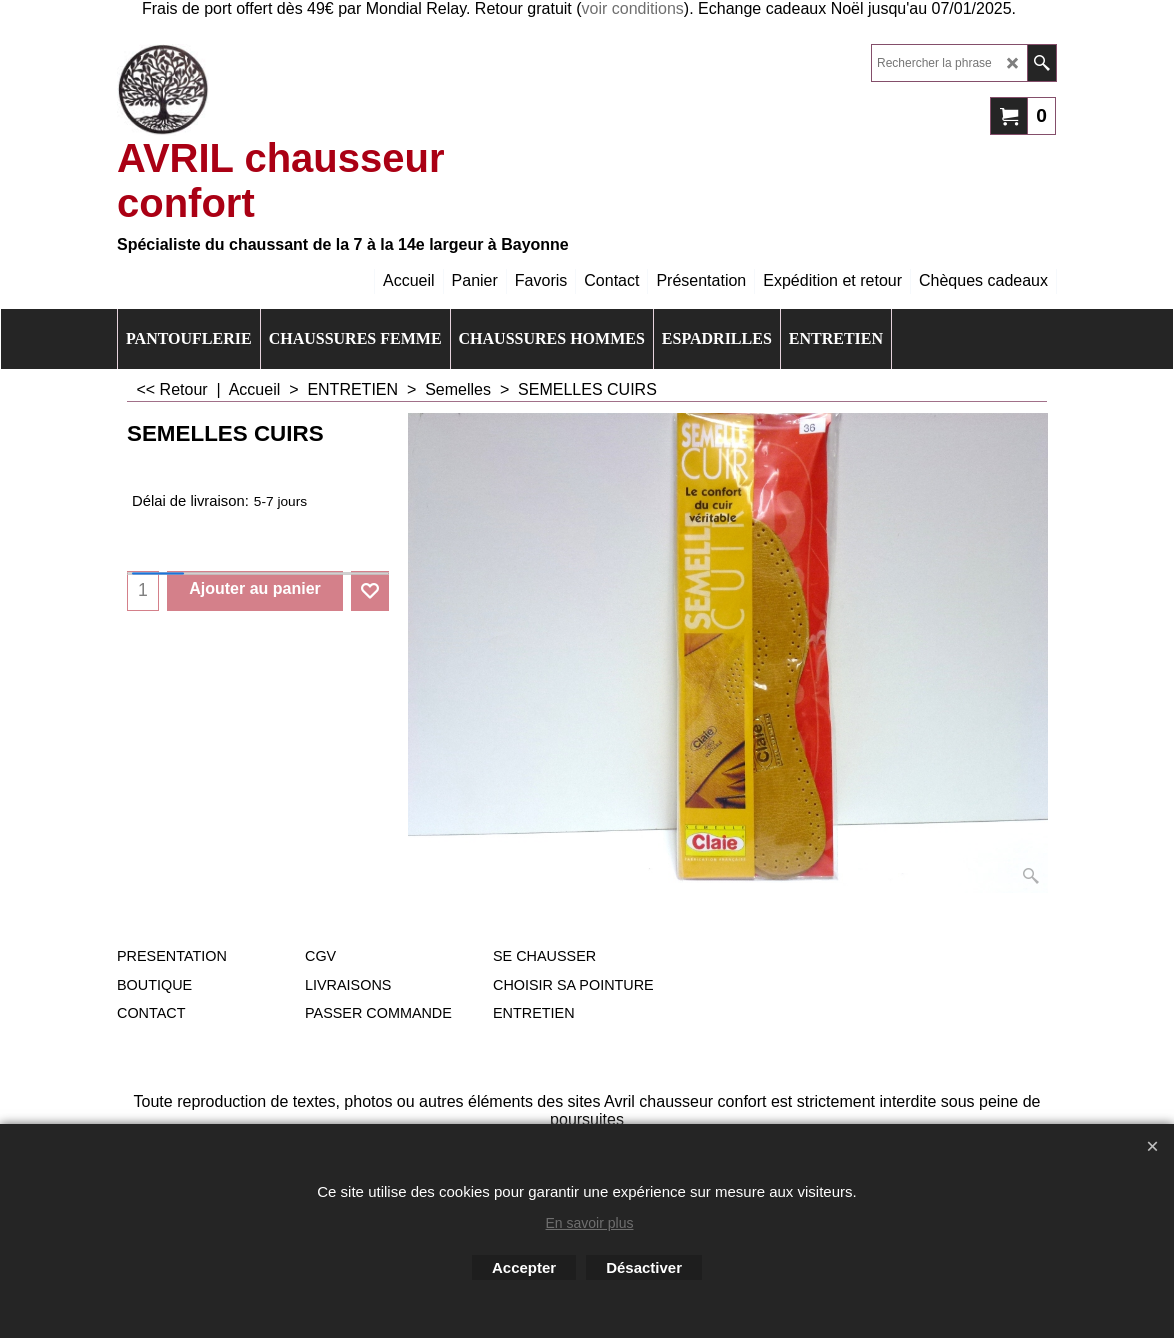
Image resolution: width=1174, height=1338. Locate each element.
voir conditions (633, 8)
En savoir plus (590, 1223)
